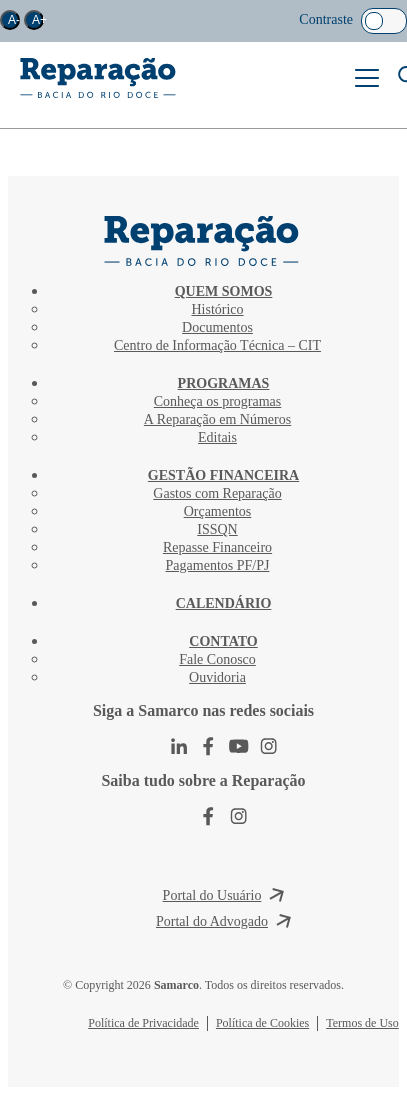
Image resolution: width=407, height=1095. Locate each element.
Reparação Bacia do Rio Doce (98, 78)
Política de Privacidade (143, 1023)
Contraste (326, 19)
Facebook (209, 746)
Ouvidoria (217, 677)
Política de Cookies (262, 1023)
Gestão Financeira (223, 475)
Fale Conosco (217, 659)
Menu (367, 78)
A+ (38, 20)
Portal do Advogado (212, 921)
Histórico (217, 309)
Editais (217, 437)
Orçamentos (218, 511)
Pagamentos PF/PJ (218, 565)
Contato (223, 641)
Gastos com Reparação (217, 493)
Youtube (239, 746)
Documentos (217, 327)
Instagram (269, 746)
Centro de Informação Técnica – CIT (217, 345)
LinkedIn (179, 746)
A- (14, 20)
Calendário (224, 603)
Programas (224, 383)
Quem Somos (224, 291)
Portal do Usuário (212, 895)
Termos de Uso (362, 1023)
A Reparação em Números (217, 419)
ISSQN (217, 529)
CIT (204, 241)
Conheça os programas (218, 401)
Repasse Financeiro (217, 547)
